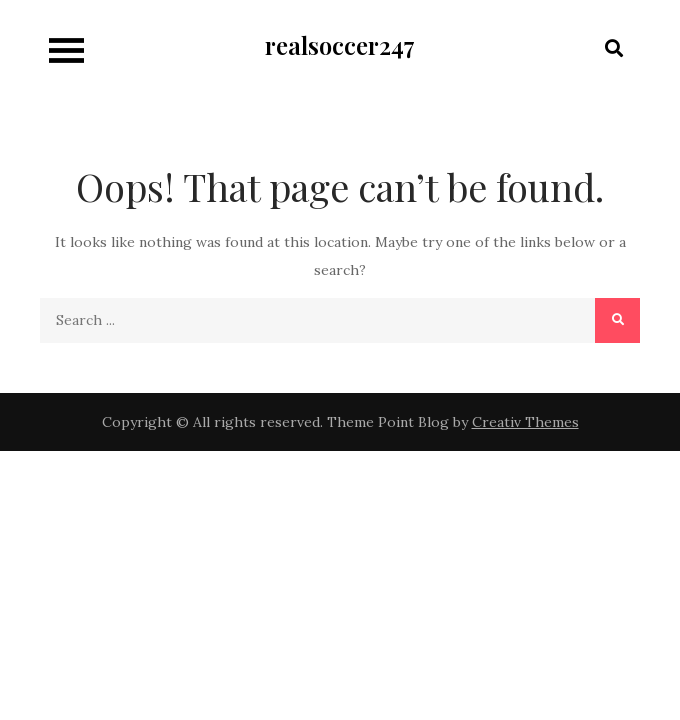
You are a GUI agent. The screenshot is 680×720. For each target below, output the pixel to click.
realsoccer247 (340, 45)
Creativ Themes (525, 422)
